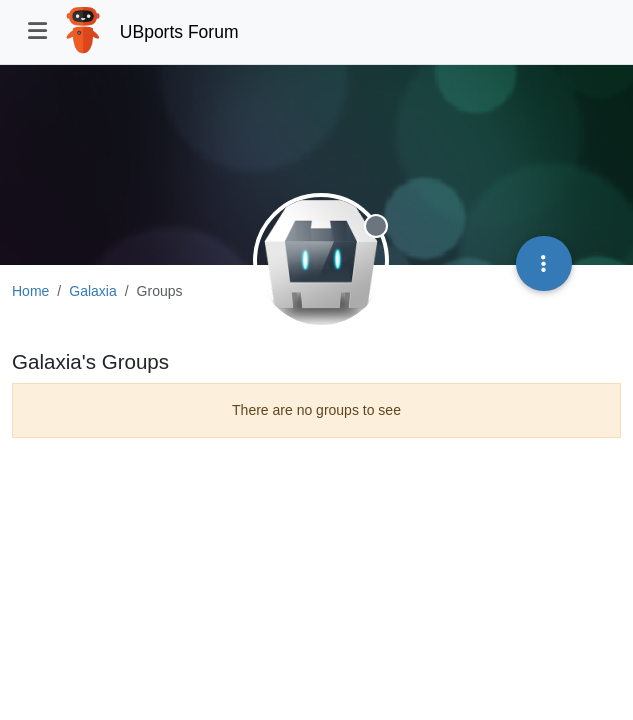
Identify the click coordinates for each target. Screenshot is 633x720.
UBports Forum (179, 32)
